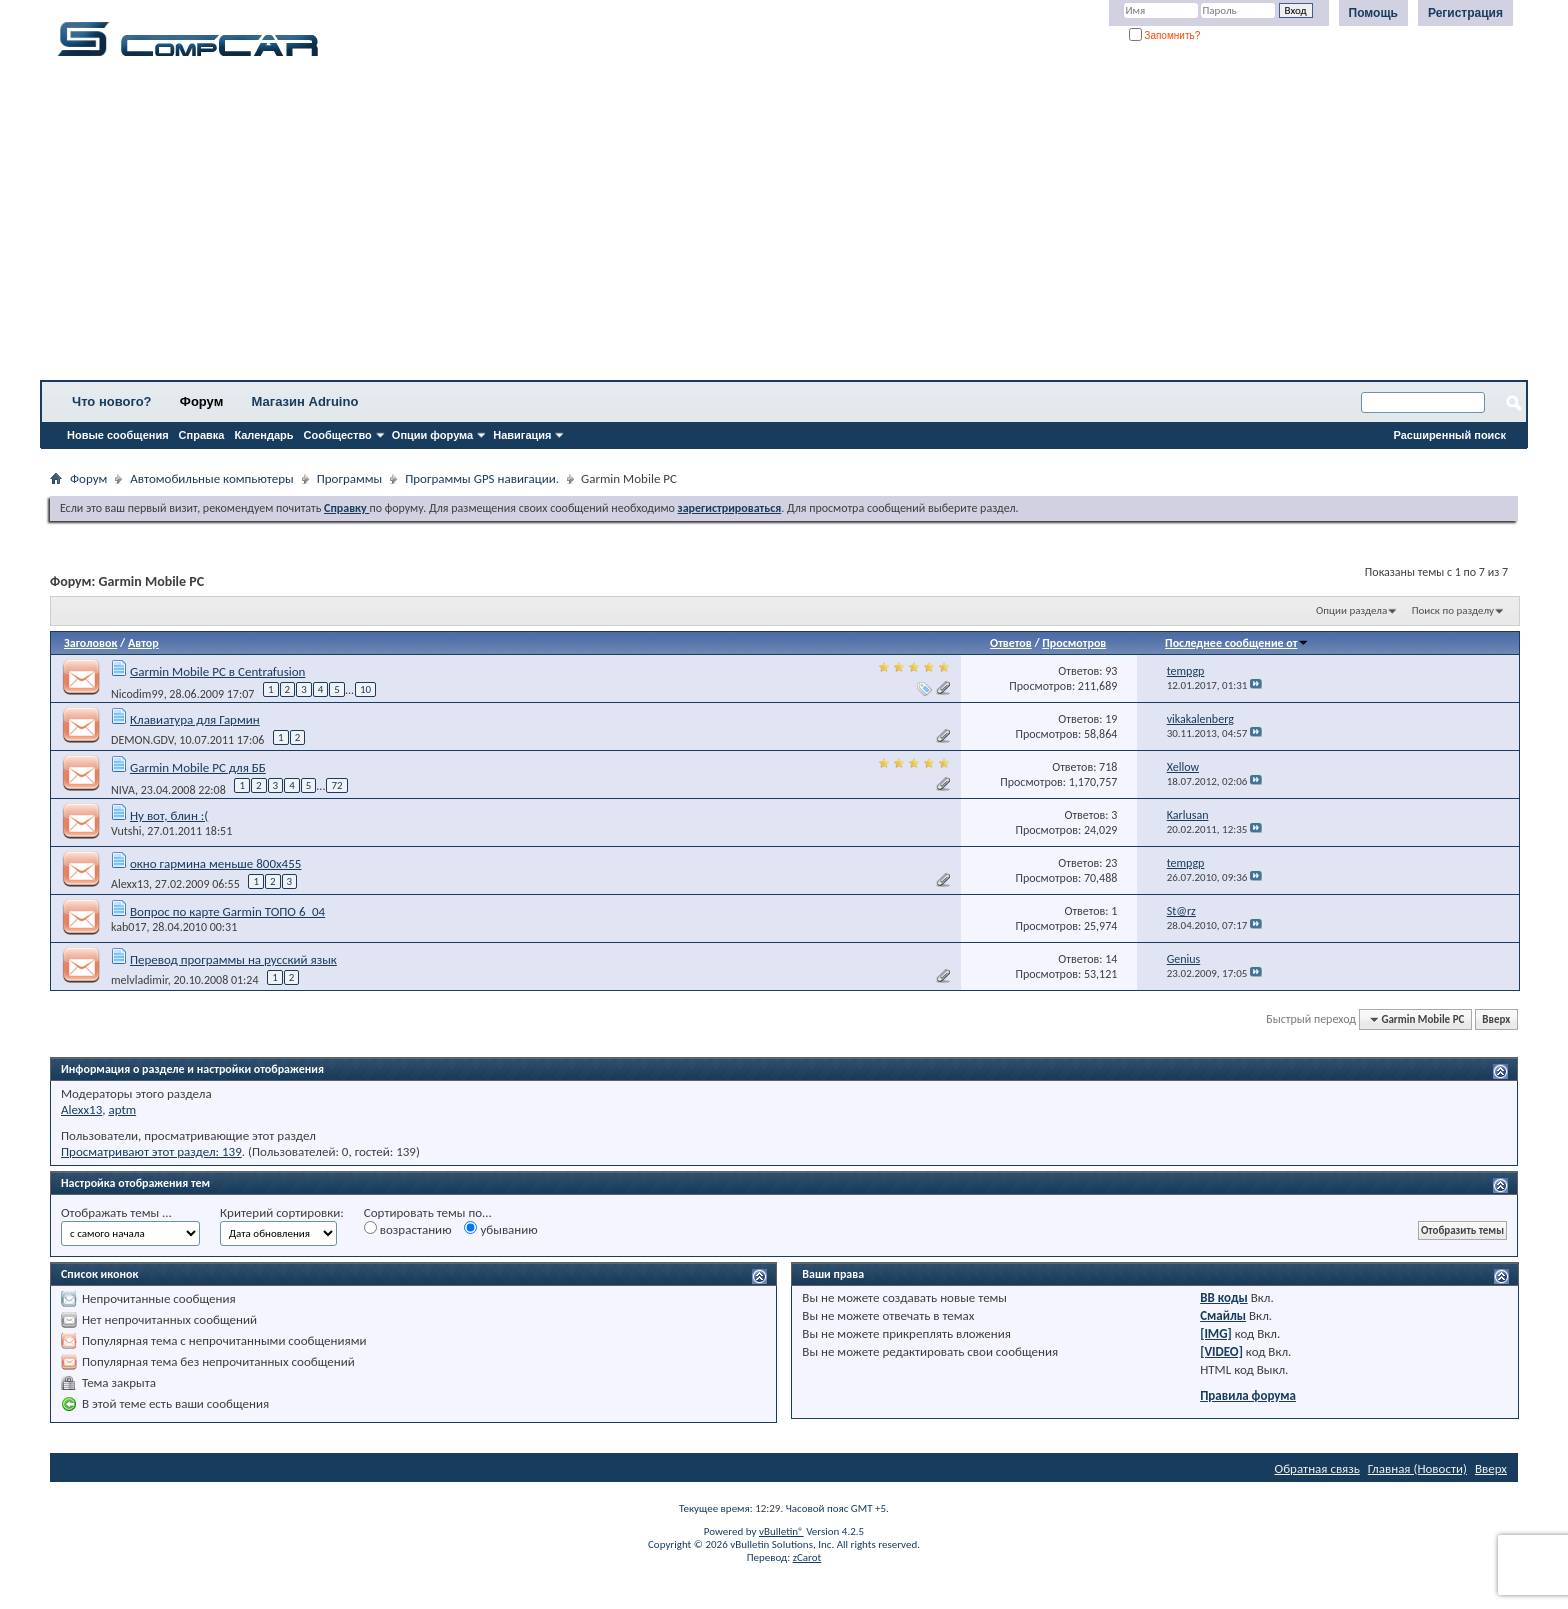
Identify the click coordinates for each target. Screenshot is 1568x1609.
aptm (122, 1109)
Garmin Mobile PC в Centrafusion (217, 671)
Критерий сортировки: (282, 1212)
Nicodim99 (137, 694)
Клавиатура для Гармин (195, 719)
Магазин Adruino (305, 401)
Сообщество (338, 435)
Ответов (1011, 643)
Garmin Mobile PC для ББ (198, 767)
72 (336, 785)
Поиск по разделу (1453, 610)
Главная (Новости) (1417, 1468)
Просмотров (1074, 643)
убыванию (500, 1229)
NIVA (123, 790)
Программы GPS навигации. (482, 478)
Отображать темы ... (116, 1212)
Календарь (263, 435)
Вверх (1496, 1019)
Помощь (1373, 13)
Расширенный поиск (1450, 435)
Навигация (522, 435)
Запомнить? (1165, 35)
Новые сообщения (118, 435)
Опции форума (432, 435)
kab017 (129, 927)
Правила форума (1248, 1395)
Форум (201, 401)
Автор (143, 643)
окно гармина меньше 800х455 (215, 863)
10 (365, 689)
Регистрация (1465, 13)
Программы (350, 478)
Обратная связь (1317, 1468)
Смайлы (1223, 1315)
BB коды (1224, 1297)
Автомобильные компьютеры (211, 478)
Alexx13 (130, 884)
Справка (202, 435)
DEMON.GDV (142, 740)
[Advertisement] (625, 225)
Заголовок (90, 643)
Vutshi (126, 831)
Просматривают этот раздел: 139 (151, 1151)
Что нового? (112, 401)
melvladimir (139, 980)
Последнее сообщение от (1237, 643)
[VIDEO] (1221, 1351)
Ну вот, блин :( (169, 815)
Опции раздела (1351, 610)
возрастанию (408, 1229)
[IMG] (1216, 1333)
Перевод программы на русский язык (233, 959)
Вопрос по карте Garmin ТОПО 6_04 (227, 911)
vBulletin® (781, 1531)
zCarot (807, 1557)
